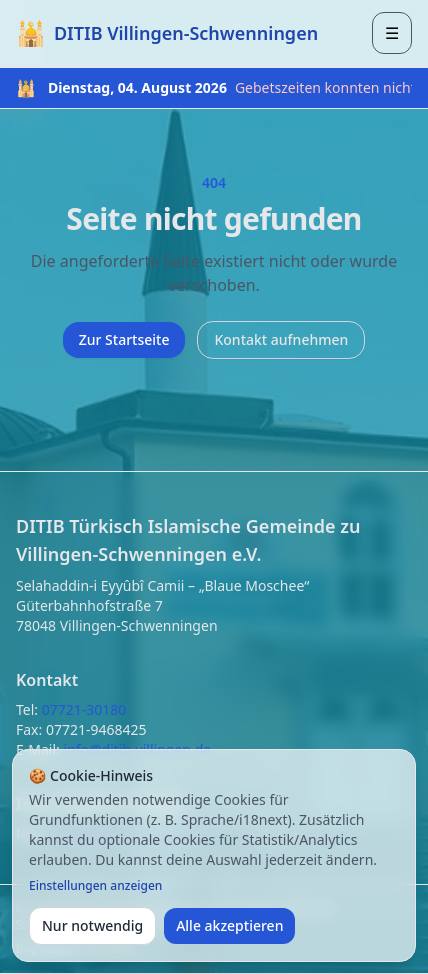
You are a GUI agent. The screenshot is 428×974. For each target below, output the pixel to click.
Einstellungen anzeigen (95, 886)
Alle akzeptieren (229, 925)
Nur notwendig (92, 925)
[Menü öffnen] (392, 33)
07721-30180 (84, 709)
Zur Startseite (124, 339)
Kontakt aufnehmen (281, 339)
